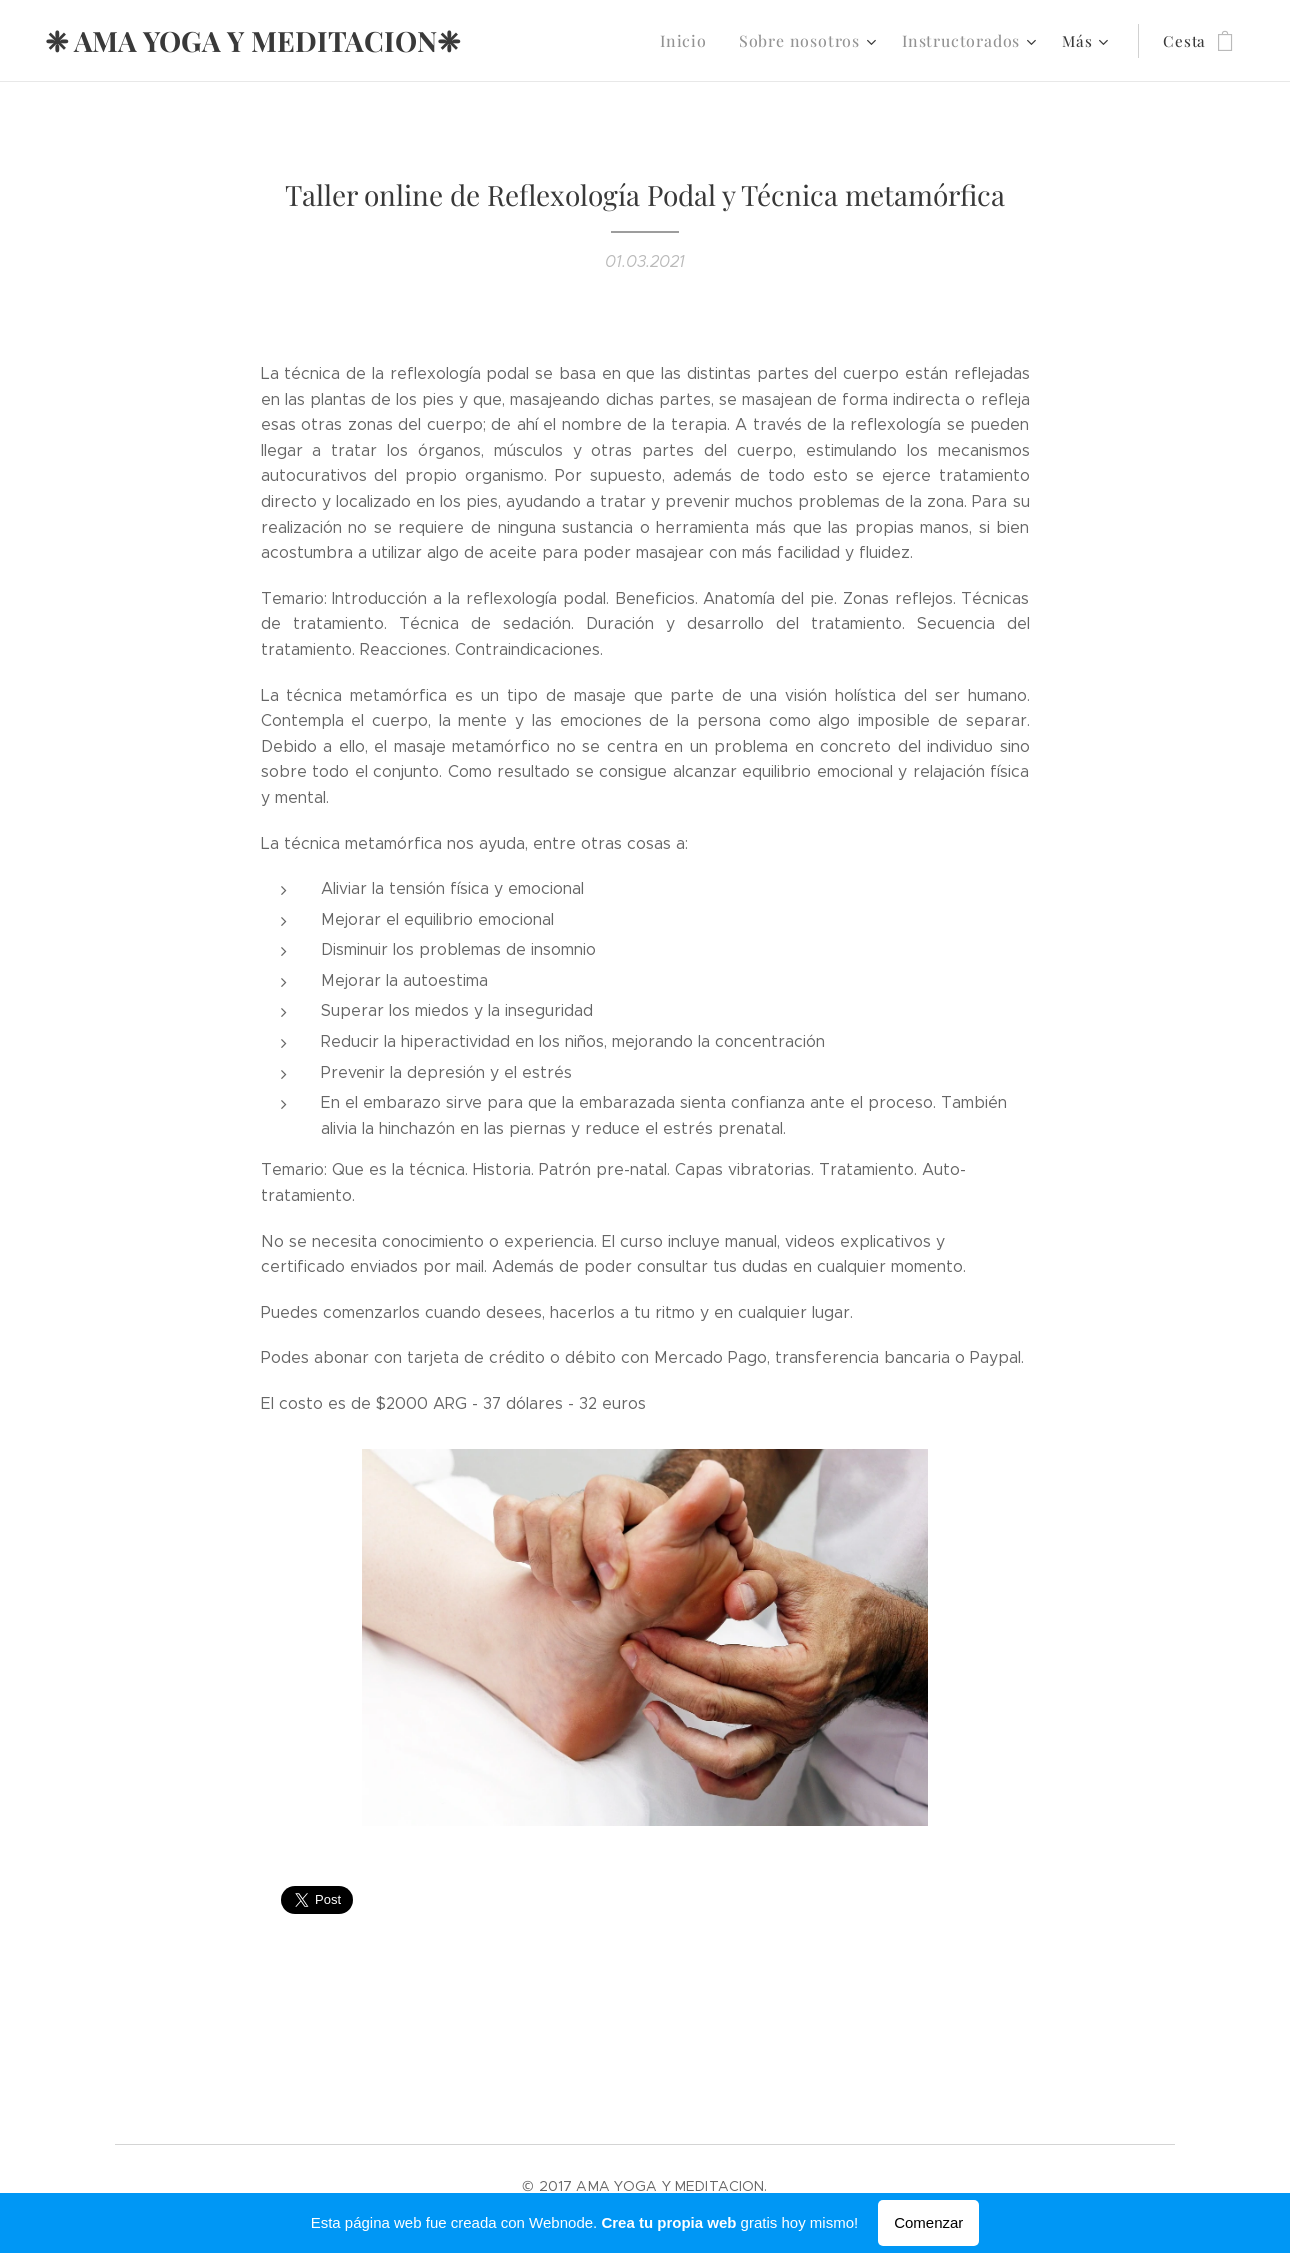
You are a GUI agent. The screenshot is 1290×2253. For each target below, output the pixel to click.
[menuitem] (704, 41)
